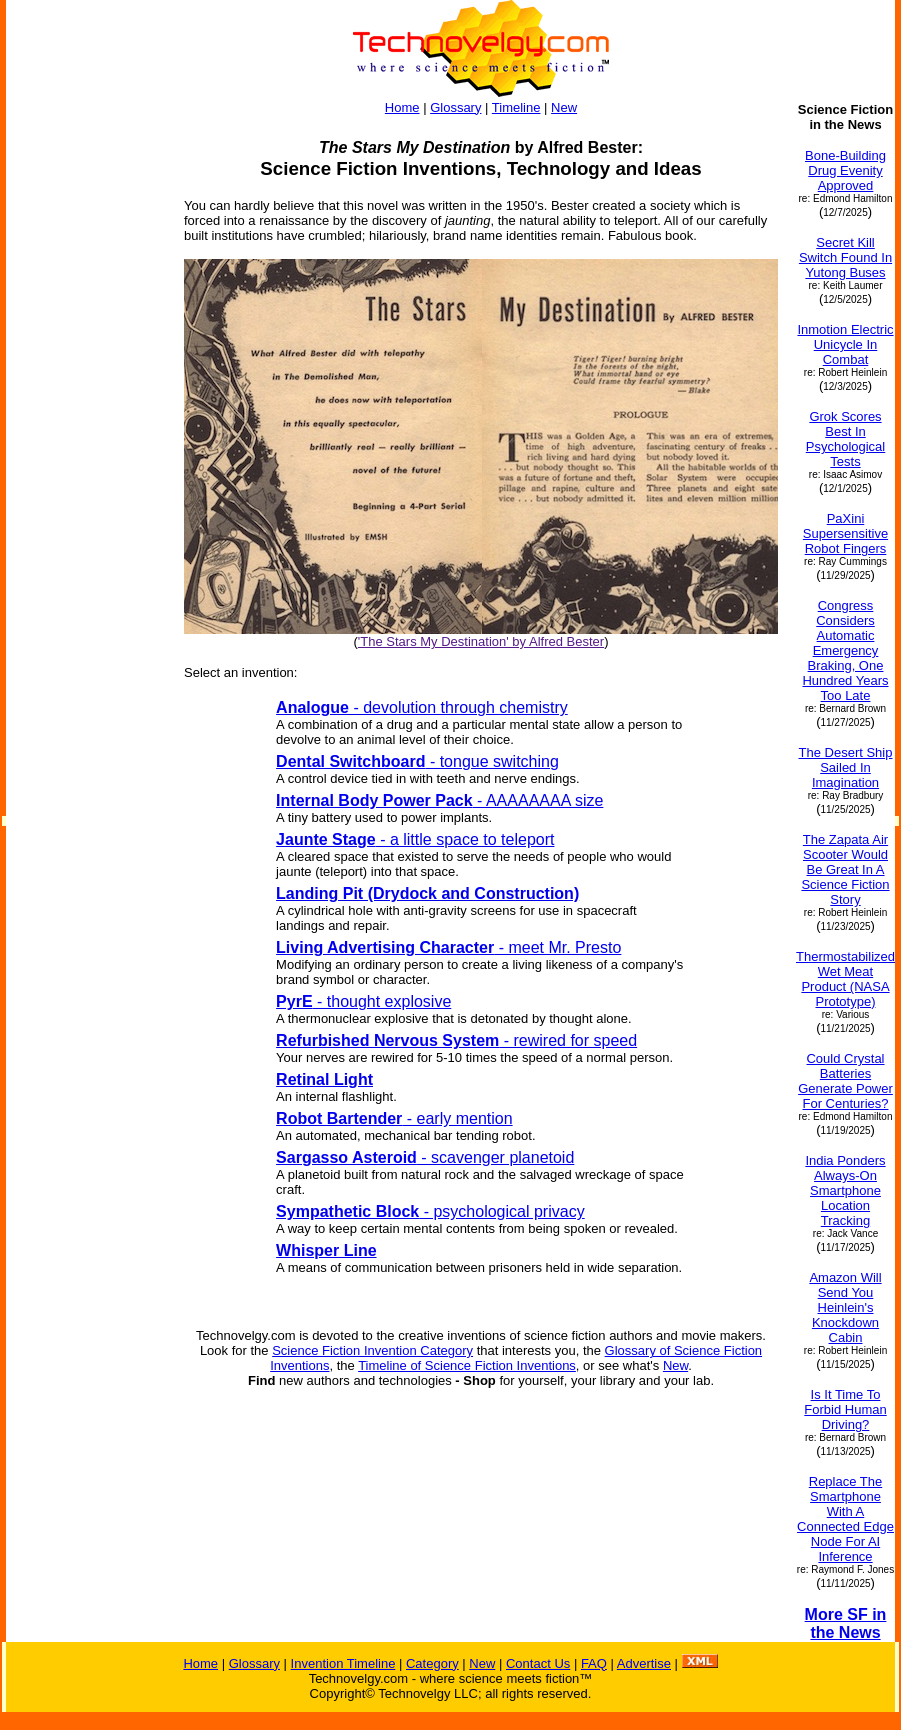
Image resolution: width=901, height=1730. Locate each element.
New (564, 107)
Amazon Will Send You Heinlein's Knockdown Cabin (845, 1307)
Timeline (516, 107)
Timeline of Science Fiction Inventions (467, 1365)
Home (402, 107)
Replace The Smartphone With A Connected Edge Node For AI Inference (845, 1519)
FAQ (594, 1663)
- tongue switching (417, 761)
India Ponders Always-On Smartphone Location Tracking (845, 1190)
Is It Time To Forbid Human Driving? (845, 1409)
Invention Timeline (343, 1663)
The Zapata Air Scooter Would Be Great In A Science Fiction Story (845, 869)
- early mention (394, 1118)
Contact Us (538, 1663)
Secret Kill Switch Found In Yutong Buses (845, 257)
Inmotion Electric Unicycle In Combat (845, 344)
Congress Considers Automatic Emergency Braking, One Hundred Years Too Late (845, 650)
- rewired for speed (456, 1040)
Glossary (455, 107)
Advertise (644, 1663)
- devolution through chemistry (422, 707)
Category (432, 1663)
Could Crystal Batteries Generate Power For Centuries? (845, 1081)
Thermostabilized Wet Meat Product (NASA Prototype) (845, 979)
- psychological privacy (430, 1211)
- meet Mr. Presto (448, 947)
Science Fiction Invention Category (372, 1350)
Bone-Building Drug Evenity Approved (845, 170)
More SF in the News (846, 1623)
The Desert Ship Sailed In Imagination (846, 767)
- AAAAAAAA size (439, 800)
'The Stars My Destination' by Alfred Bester (481, 641)
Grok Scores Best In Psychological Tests (846, 439)
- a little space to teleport (415, 839)
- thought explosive (363, 1001)
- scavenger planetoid (425, 1157)
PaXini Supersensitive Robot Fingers (845, 533)
